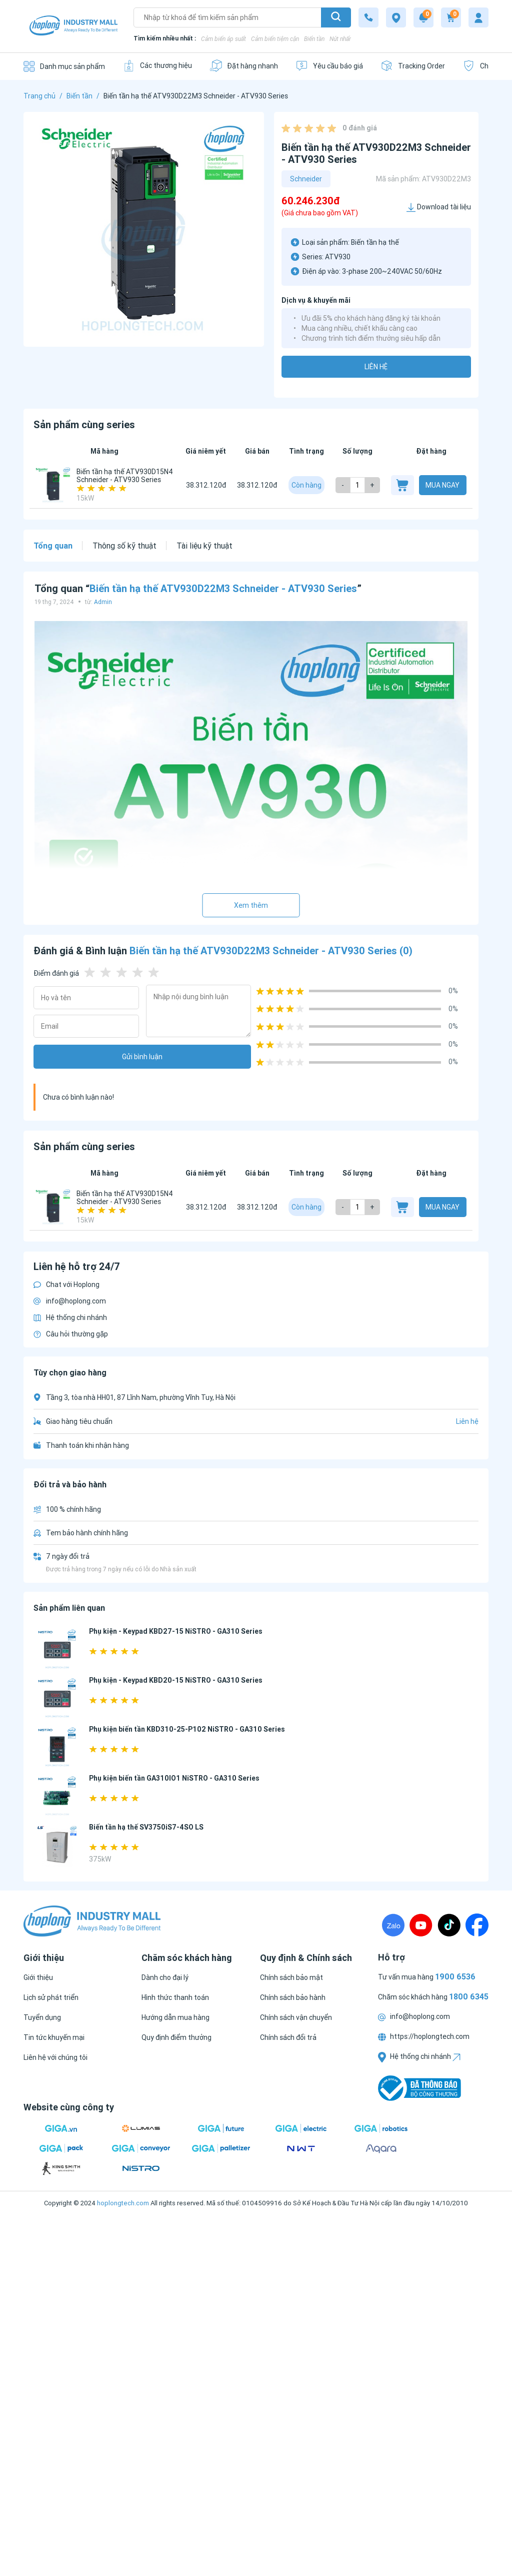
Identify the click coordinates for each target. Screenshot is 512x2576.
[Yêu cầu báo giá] (329, 65)
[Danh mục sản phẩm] (64, 66)
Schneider (306, 178)
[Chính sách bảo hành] (293, 1997)
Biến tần (314, 38)
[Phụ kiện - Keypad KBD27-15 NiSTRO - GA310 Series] (57, 1650)
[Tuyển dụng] (42, 2017)
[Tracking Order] (412, 65)
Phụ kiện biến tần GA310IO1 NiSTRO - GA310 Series (174, 1778)
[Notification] (424, 17)
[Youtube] (421, 1925)
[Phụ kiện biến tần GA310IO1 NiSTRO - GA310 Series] (57, 1797)
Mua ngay (443, 485)
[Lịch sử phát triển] (51, 1997)
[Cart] (451, 17)
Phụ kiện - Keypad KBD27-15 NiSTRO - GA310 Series (175, 1631)
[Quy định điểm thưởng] (177, 2037)
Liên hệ (376, 366)
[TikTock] (449, 1925)
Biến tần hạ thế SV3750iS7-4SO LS (146, 1827)
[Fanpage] (477, 1925)
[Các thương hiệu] (157, 65)
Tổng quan (53, 546)
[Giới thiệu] (38, 1977)
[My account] (478, 17)
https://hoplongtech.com (424, 2036)
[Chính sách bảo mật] (291, 1977)
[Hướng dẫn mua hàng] (176, 2017)
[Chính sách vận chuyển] (296, 2017)
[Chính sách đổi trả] (288, 2037)
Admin (103, 602)
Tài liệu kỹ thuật (204, 546)
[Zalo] (393, 1925)
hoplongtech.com (123, 2203)
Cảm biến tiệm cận (275, 38)
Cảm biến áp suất (223, 38)
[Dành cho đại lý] (165, 1977)
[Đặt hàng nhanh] (244, 65)
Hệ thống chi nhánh (70, 1317)
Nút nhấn (341, 38)
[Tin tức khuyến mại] (54, 2037)
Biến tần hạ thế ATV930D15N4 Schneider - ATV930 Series (124, 475)
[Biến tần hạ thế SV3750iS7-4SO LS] (57, 1846)
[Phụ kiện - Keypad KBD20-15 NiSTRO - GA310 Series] (57, 1699)
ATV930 (337, 256)
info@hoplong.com (70, 1300)
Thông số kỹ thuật (124, 546)
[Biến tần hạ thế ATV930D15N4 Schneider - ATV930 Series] (53, 485)
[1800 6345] (368, 17)
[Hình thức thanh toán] (175, 1997)
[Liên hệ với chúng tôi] (56, 2057)
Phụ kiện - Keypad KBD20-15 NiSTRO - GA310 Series (175, 1680)
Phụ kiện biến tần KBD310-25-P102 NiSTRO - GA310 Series (187, 1729)
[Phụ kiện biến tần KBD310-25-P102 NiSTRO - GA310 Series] (57, 1748)
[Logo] (74, 26)
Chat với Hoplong (67, 1284)
